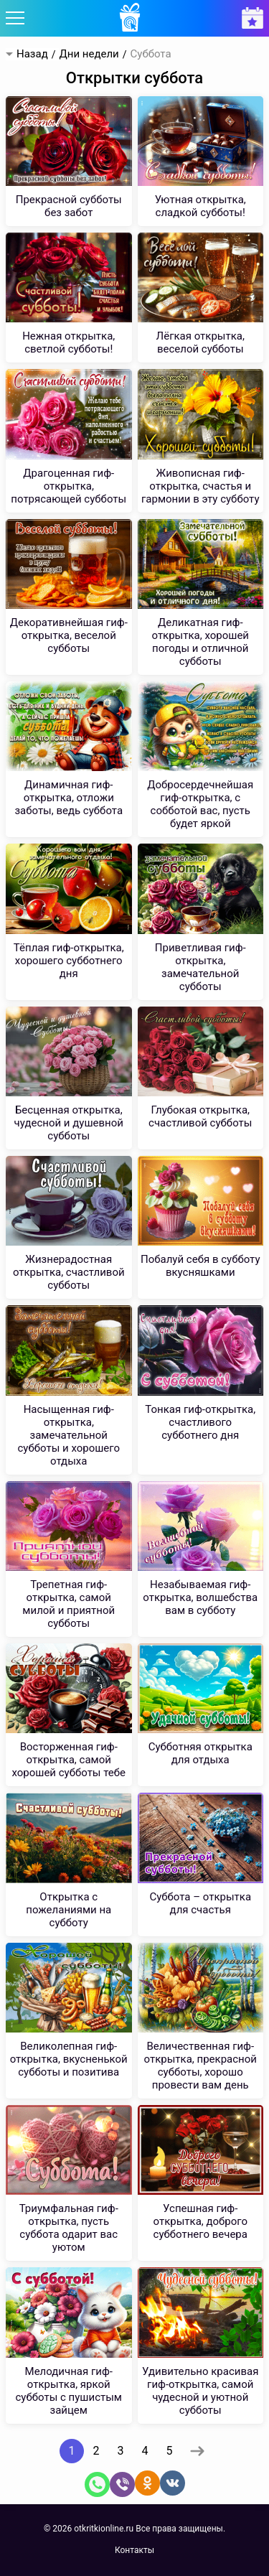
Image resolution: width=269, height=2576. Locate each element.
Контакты (134, 2550)
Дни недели (88, 54)
